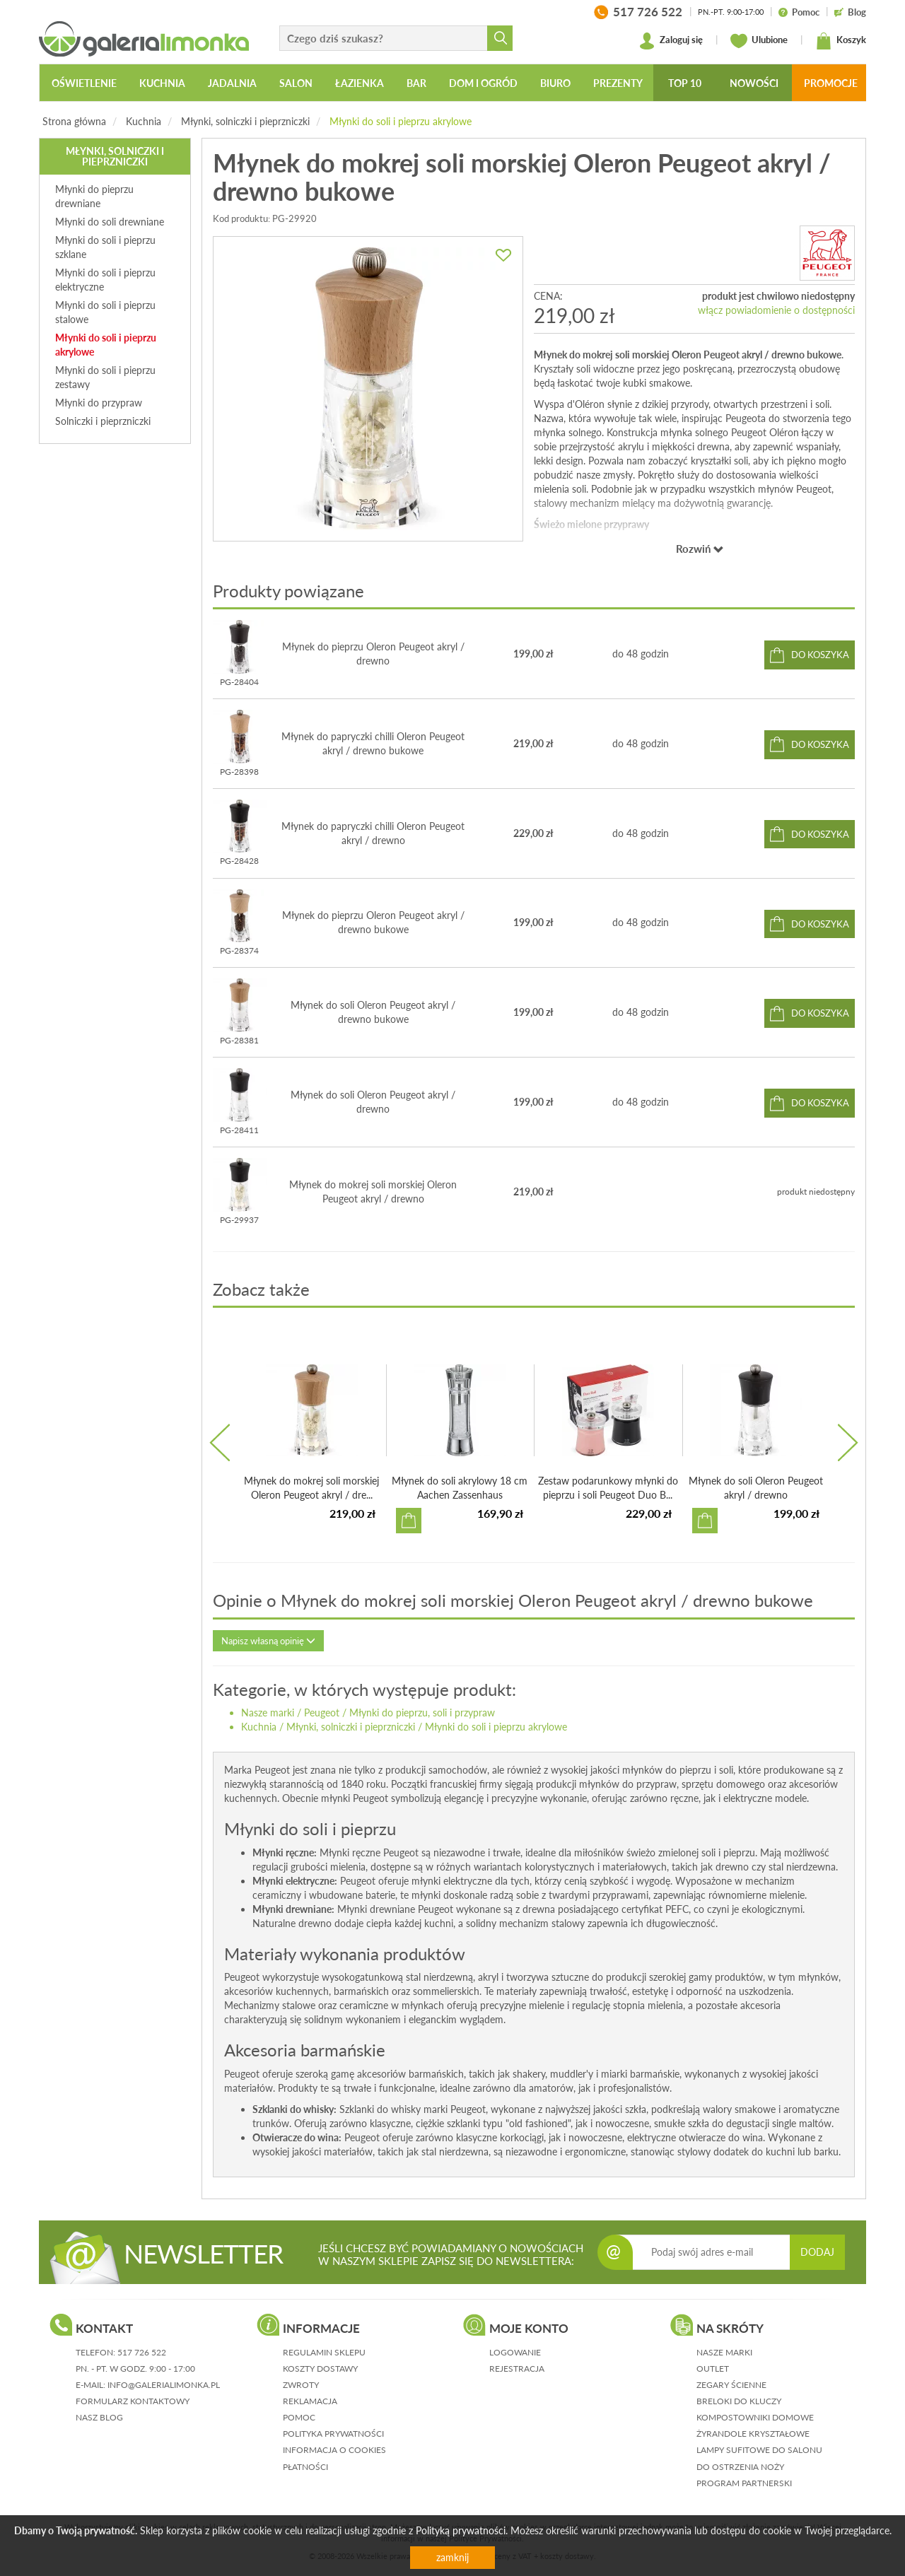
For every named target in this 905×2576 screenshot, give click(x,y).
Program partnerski (744, 2483)
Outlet (712, 2368)
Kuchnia (143, 121)
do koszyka (820, 654)
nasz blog (99, 2417)
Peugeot (321, 1712)
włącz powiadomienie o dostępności (776, 310)
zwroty (301, 2384)
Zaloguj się (670, 41)
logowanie (515, 2352)
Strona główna (74, 121)
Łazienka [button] (359, 83)
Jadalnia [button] (232, 83)
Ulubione (759, 41)
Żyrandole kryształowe (753, 2433)
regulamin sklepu (324, 2352)
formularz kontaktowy (132, 2401)
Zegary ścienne (731, 2384)
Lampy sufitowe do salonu (759, 2450)
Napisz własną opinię (268, 1640)
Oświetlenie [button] (84, 83)
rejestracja (516, 2368)
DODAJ (817, 2252)
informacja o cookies (334, 2450)
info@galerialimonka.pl (163, 2384)
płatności (305, 2466)
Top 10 (684, 83)
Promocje (831, 83)
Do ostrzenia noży (740, 2466)
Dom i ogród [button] (483, 83)
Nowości (754, 83)
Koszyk (840, 41)
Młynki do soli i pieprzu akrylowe (400, 121)
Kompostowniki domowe (755, 2417)
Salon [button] (296, 83)
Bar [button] (416, 83)
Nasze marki (267, 1712)
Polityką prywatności (461, 2530)
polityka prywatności (333, 2433)
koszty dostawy (320, 2368)
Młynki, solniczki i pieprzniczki (245, 121)
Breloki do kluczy (738, 2401)
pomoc (299, 2417)
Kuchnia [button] (162, 83)
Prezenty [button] (618, 83)
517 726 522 (141, 2352)
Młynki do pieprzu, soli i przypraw (422, 1712)
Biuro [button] (555, 83)
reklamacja (310, 2401)
